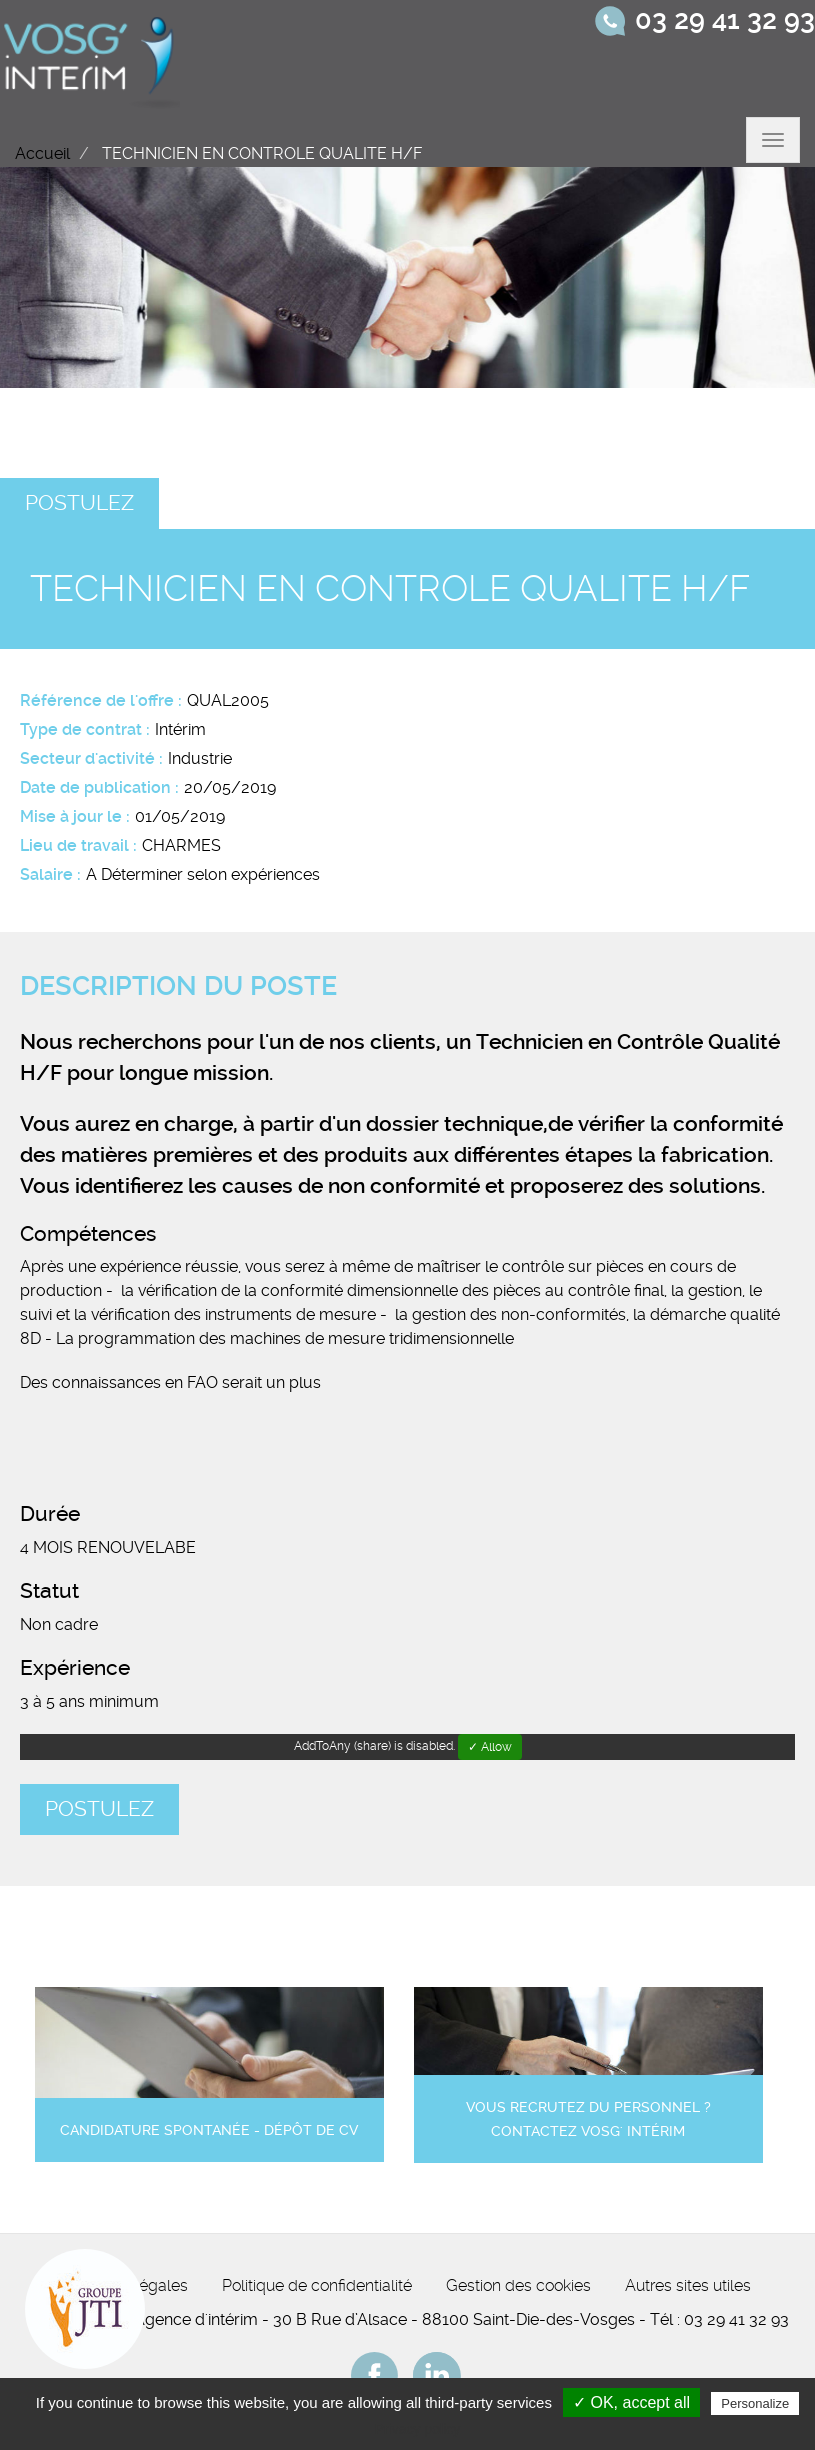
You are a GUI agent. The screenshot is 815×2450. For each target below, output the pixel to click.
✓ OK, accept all (631, 2402)
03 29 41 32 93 (725, 20)
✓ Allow (490, 1747)
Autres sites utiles (688, 2285)
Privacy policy (418, 2429)
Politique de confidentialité (317, 2285)
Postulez (79, 503)
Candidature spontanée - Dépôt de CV (209, 2130)
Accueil (42, 153)
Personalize (755, 2403)
